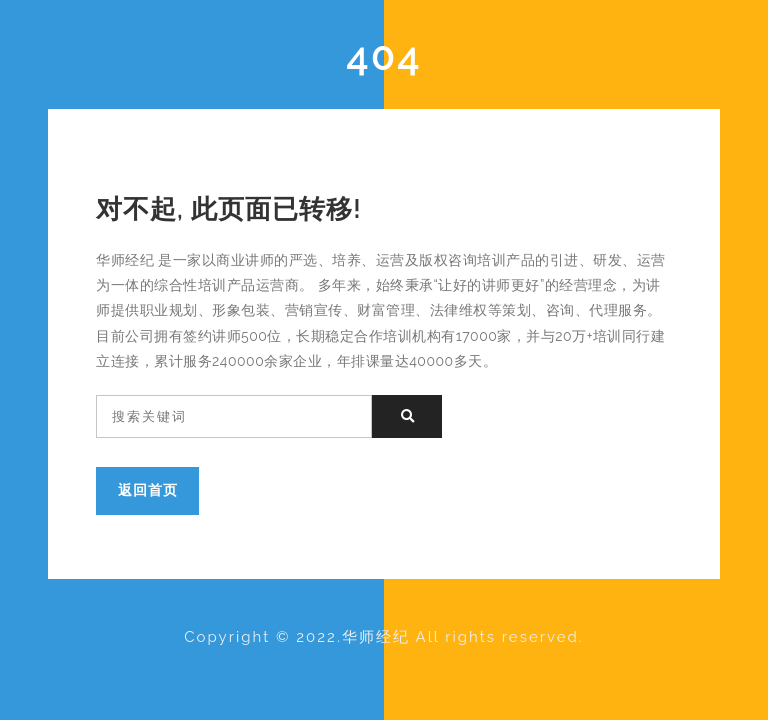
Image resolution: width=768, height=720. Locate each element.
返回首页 (148, 489)
